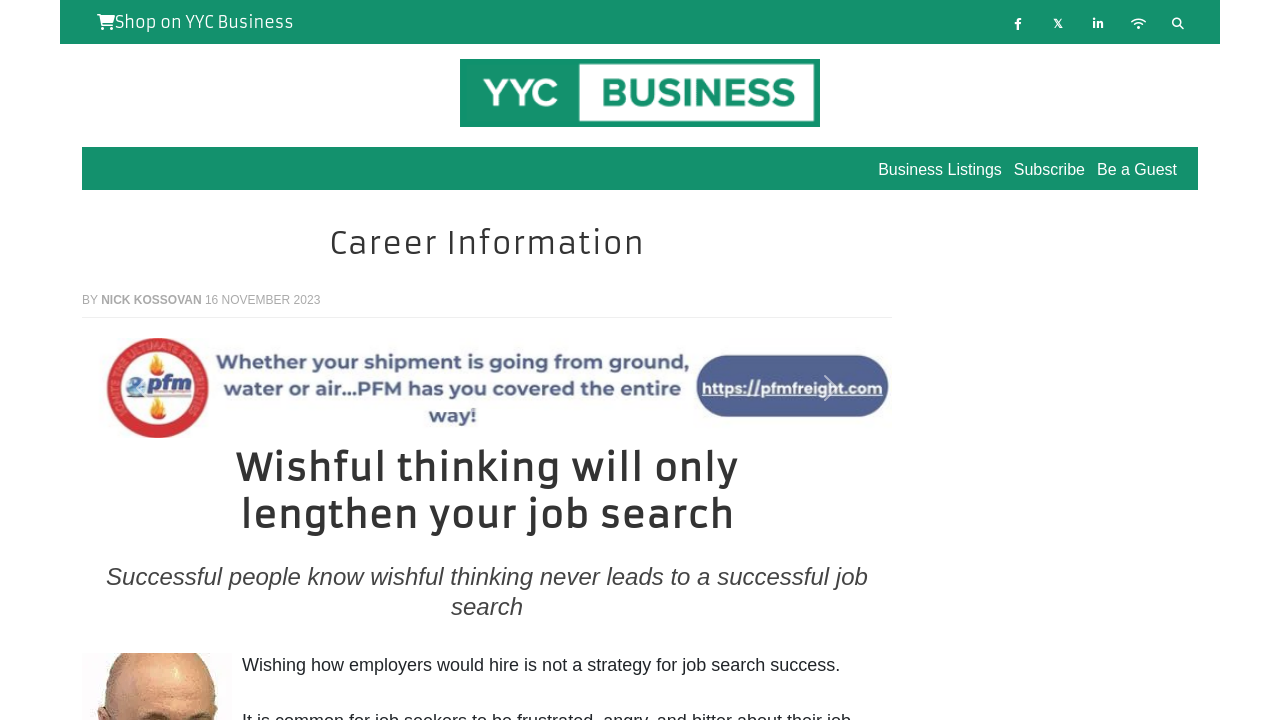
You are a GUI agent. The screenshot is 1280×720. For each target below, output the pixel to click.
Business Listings (940, 169)
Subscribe (1049, 169)
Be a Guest (1137, 169)
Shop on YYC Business (195, 22)
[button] (143, 388)
